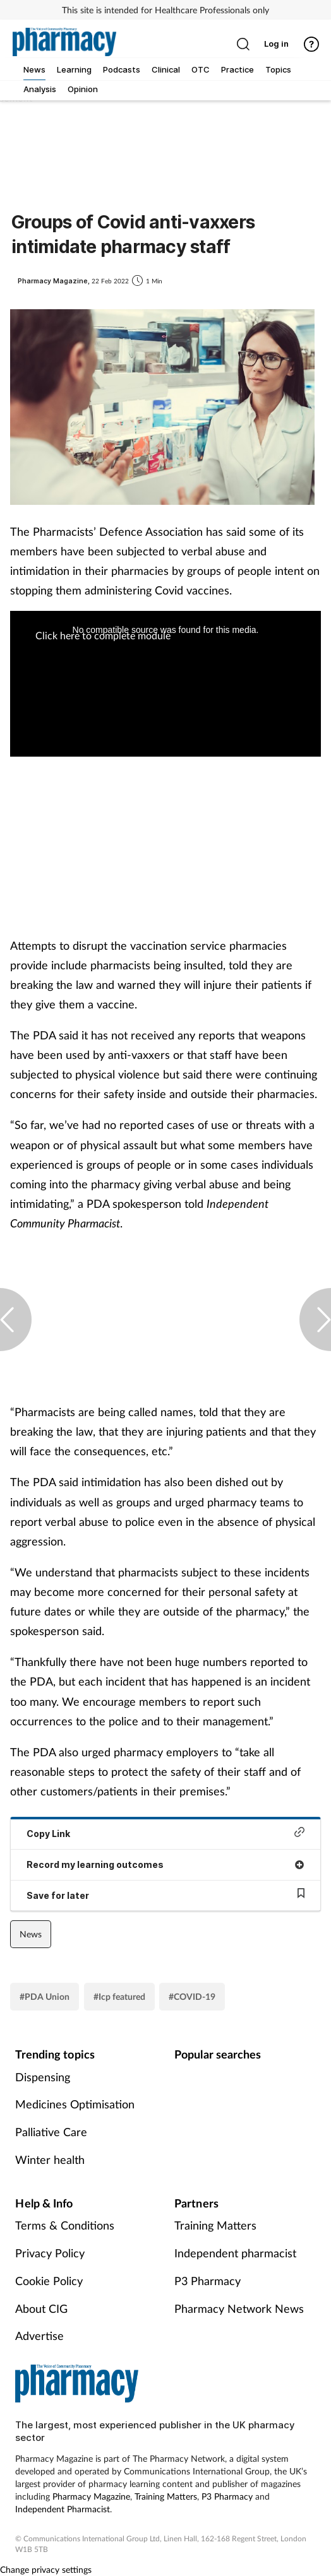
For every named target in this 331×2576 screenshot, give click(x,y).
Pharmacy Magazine (91, 2496)
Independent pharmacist (235, 2253)
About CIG (41, 2308)
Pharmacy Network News (239, 2308)
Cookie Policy (49, 2281)
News (31, 1934)
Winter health (50, 2159)
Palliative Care (51, 2132)
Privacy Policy (50, 2253)
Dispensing (42, 2077)
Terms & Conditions (64, 2225)
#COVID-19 (192, 1996)
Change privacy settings (46, 2569)
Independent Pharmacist (62, 2508)
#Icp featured (119, 1996)
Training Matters (215, 2225)
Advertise (39, 2336)
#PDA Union (44, 1996)
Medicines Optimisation (75, 2104)
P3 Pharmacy (207, 2281)
